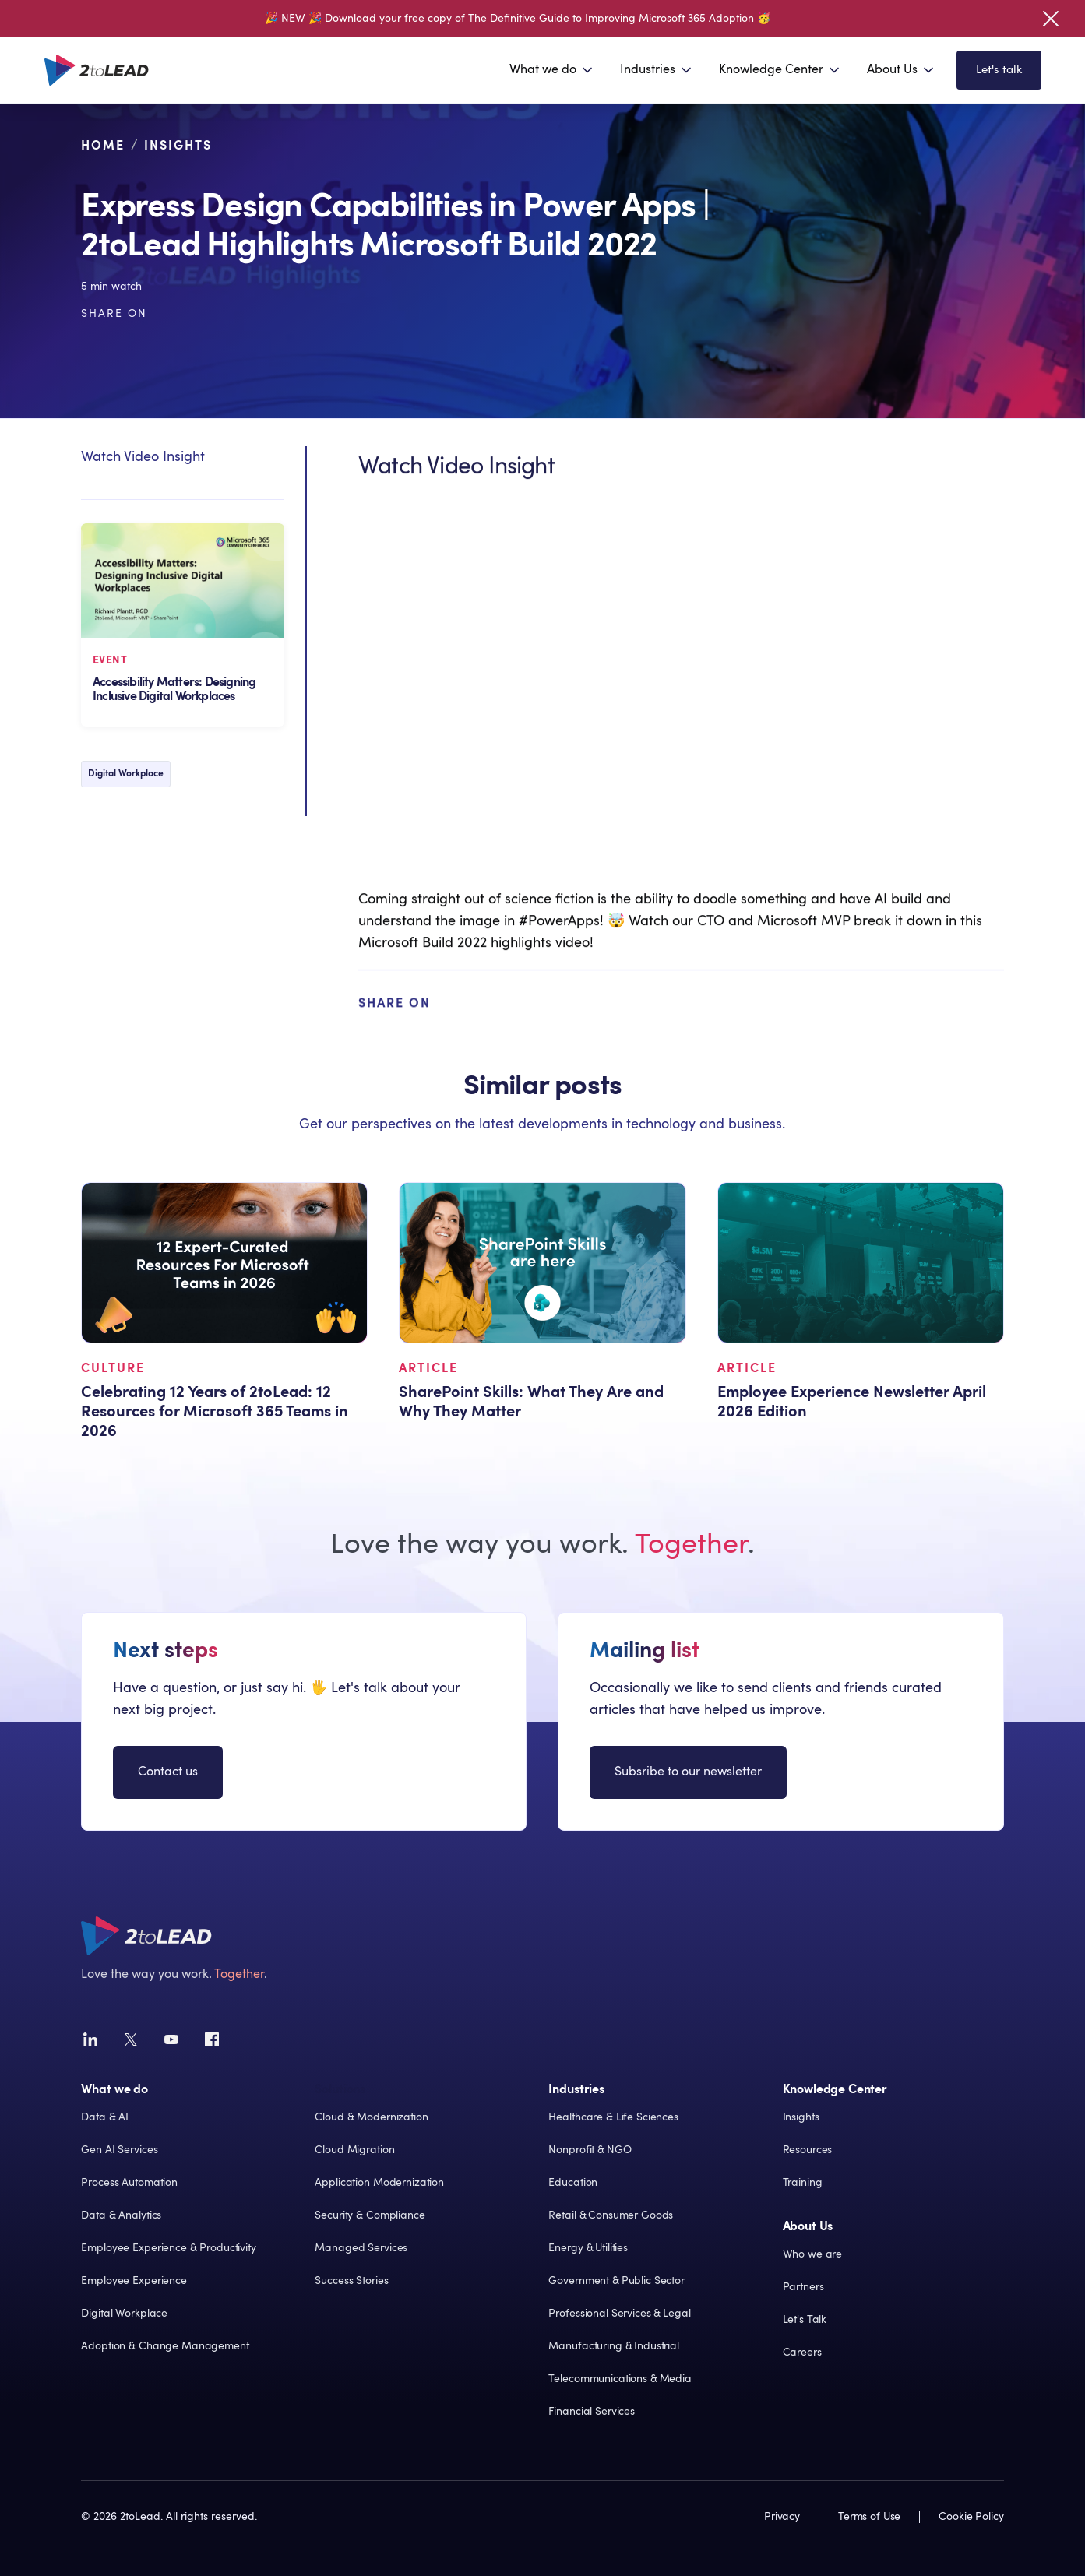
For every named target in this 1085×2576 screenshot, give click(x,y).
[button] (552, 70)
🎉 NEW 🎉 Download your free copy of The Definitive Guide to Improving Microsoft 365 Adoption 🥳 (517, 18)
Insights (178, 148)
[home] (96, 70)
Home (103, 148)
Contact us (168, 1777)
